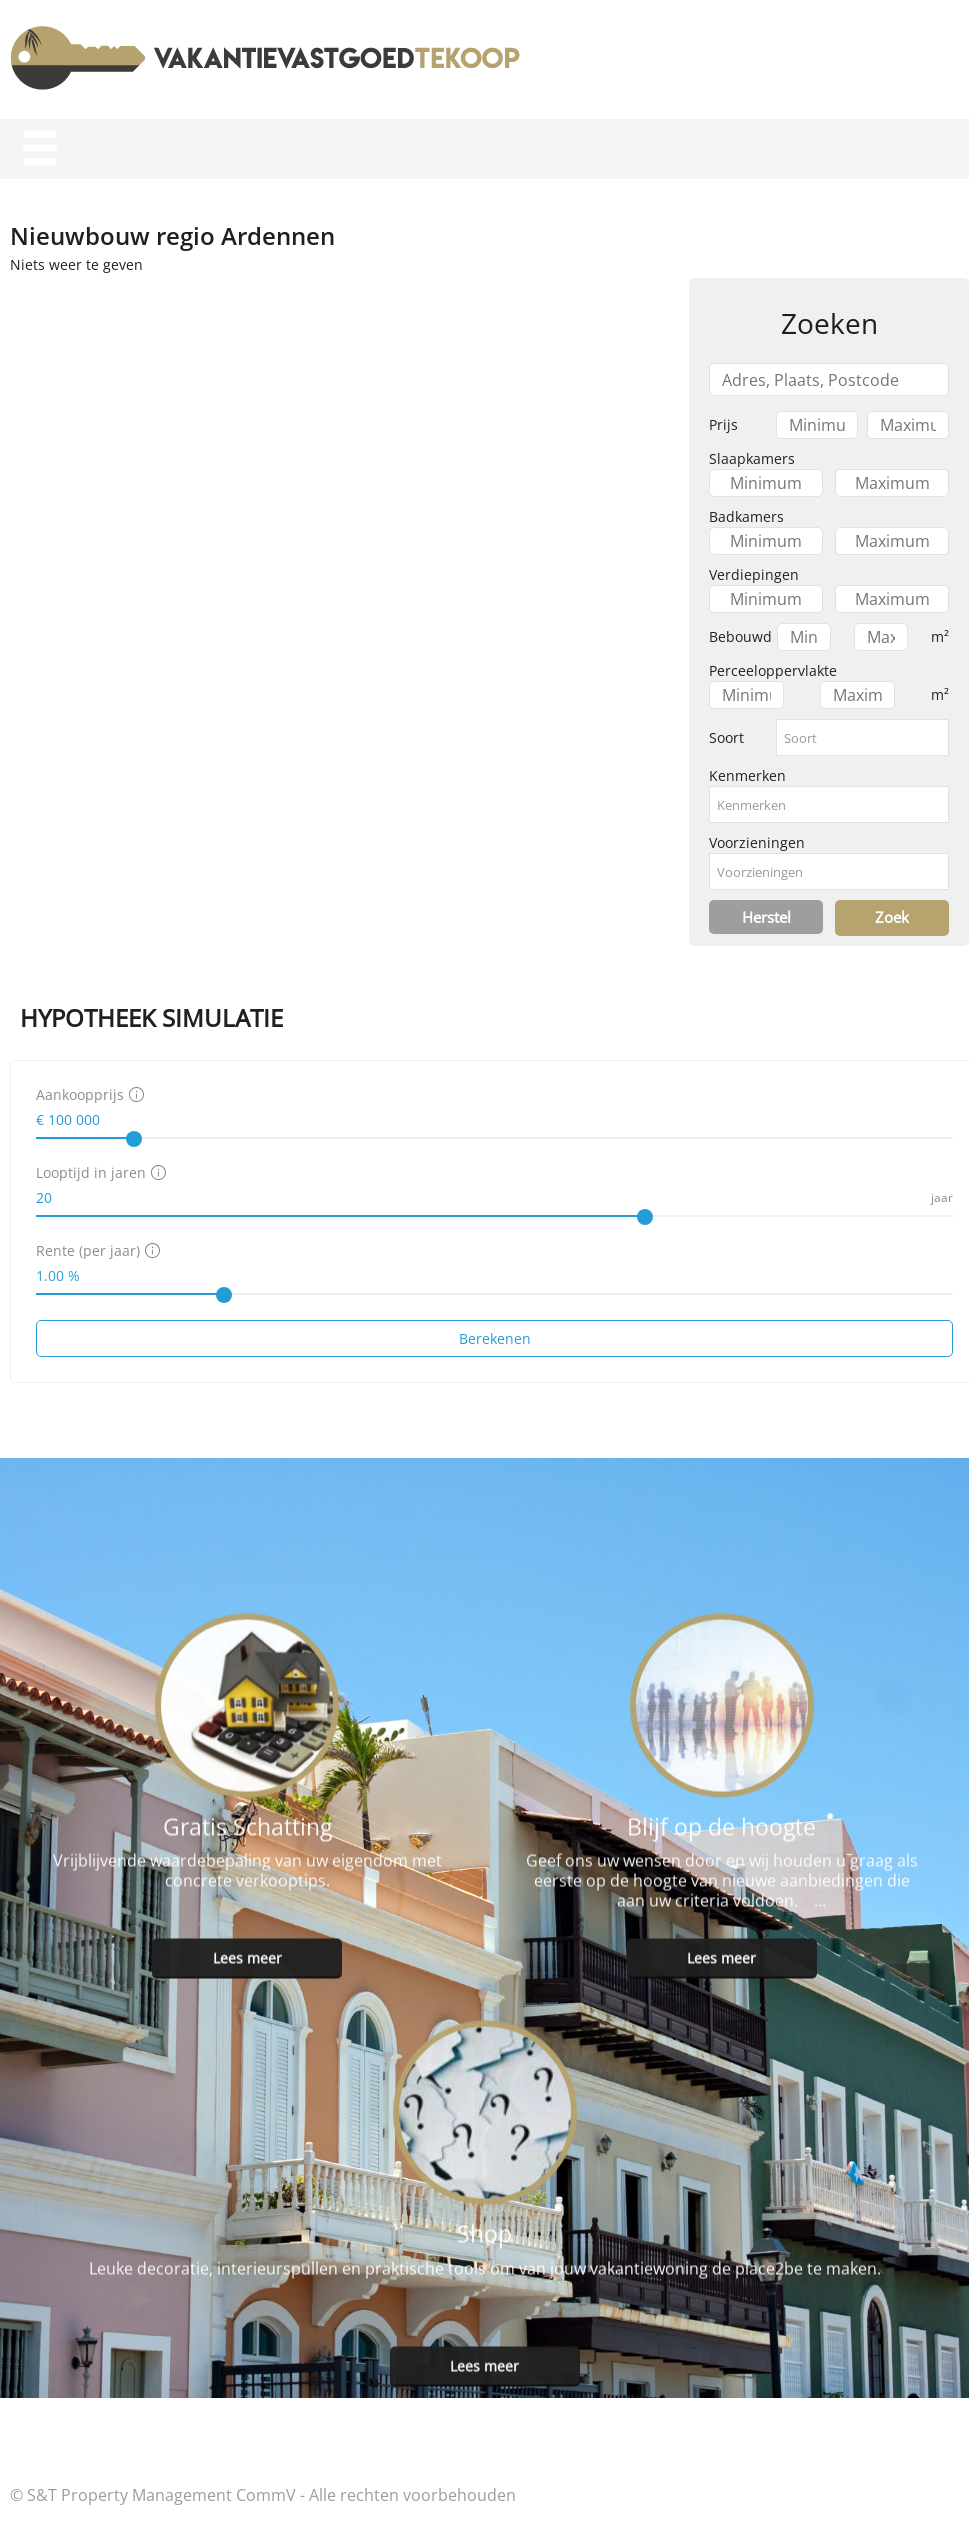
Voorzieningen (757, 842)
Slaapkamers (752, 458)
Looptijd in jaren (98, 1172)
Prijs (723, 424)
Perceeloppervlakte (773, 670)
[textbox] (862, 737)
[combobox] (862, 737)
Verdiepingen (754, 574)
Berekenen (495, 1338)
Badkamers (746, 516)
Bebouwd (740, 636)
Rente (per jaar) (95, 1250)
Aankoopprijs (87, 1094)
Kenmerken (747, 775)
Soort (726, 737)
